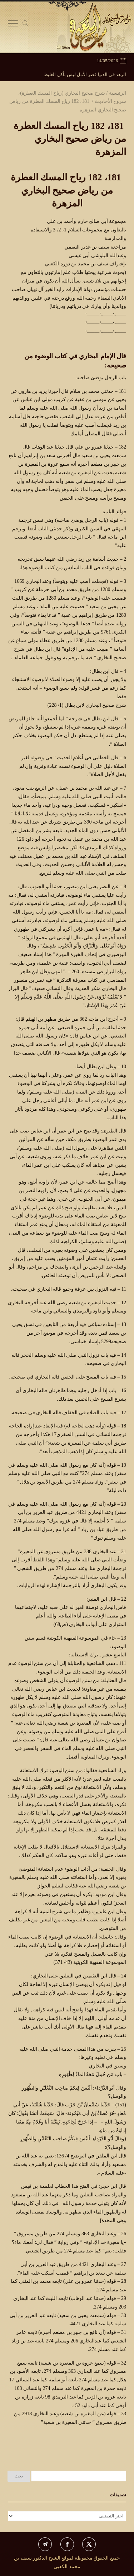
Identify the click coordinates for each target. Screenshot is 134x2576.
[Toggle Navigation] (13, 25)
